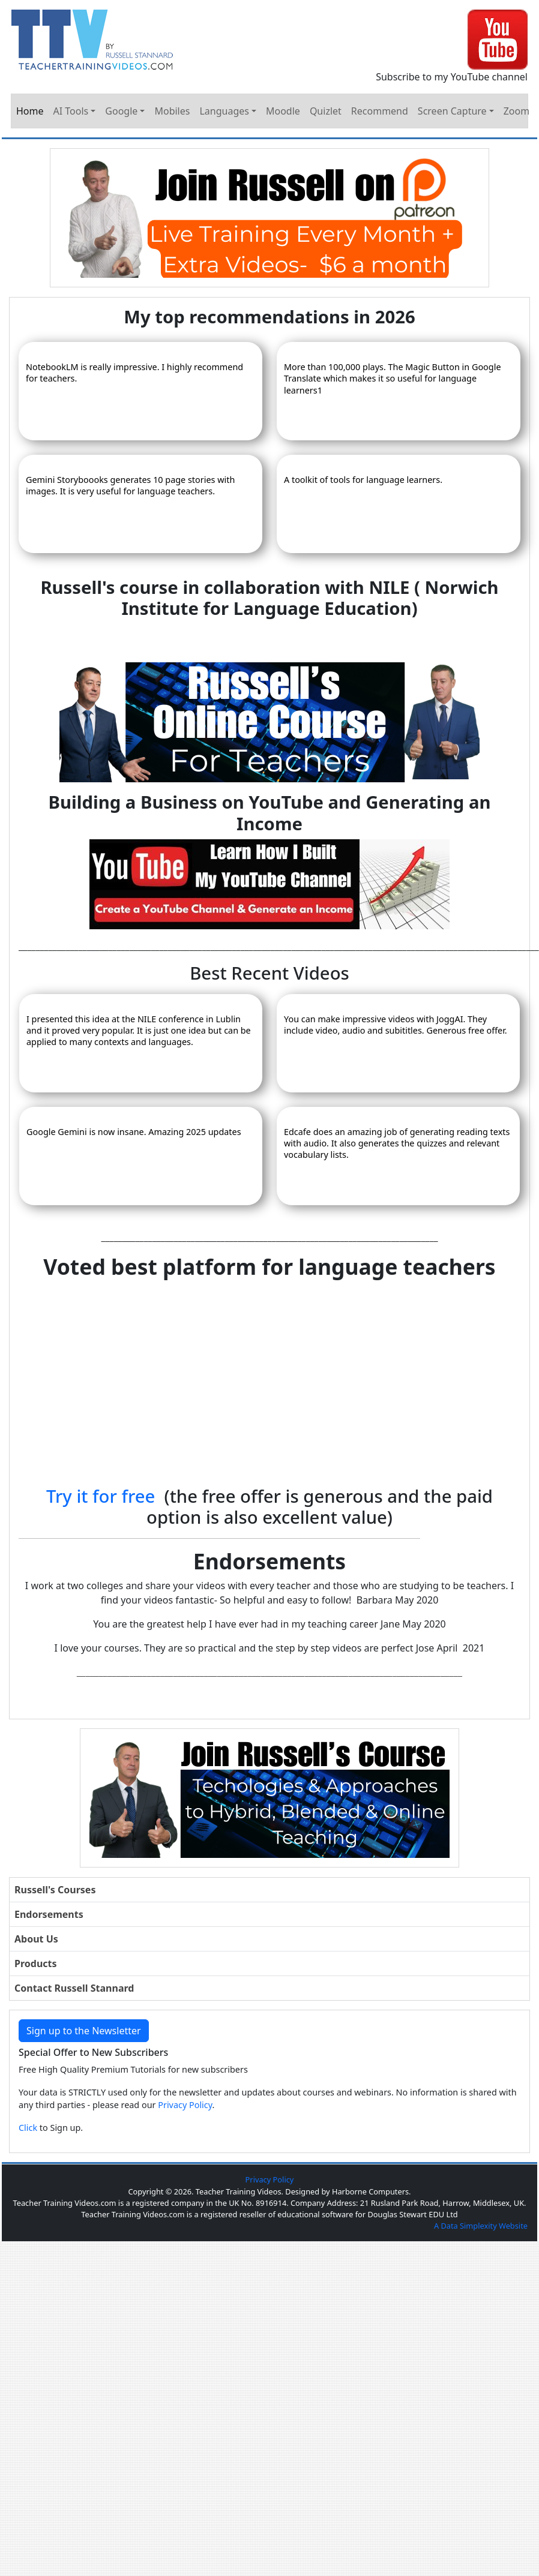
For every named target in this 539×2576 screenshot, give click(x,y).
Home (30, 111)
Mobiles (172, 111)
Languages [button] (223, 111)
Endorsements (48, 1914)
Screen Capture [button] (452, 111)
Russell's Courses (54, 1889)
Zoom (516, 111)
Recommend (379, 111)
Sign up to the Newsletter (83, 2030)
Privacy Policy (185, 2104)
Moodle (283, 111)
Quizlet (326, 111)
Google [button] (121, 111)
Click (28, 2127)
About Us (36, 1938)
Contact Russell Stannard (74, 1988)
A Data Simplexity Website (481, 2225)
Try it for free (100, 1496)
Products (35, 1963)
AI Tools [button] (71, 111)
